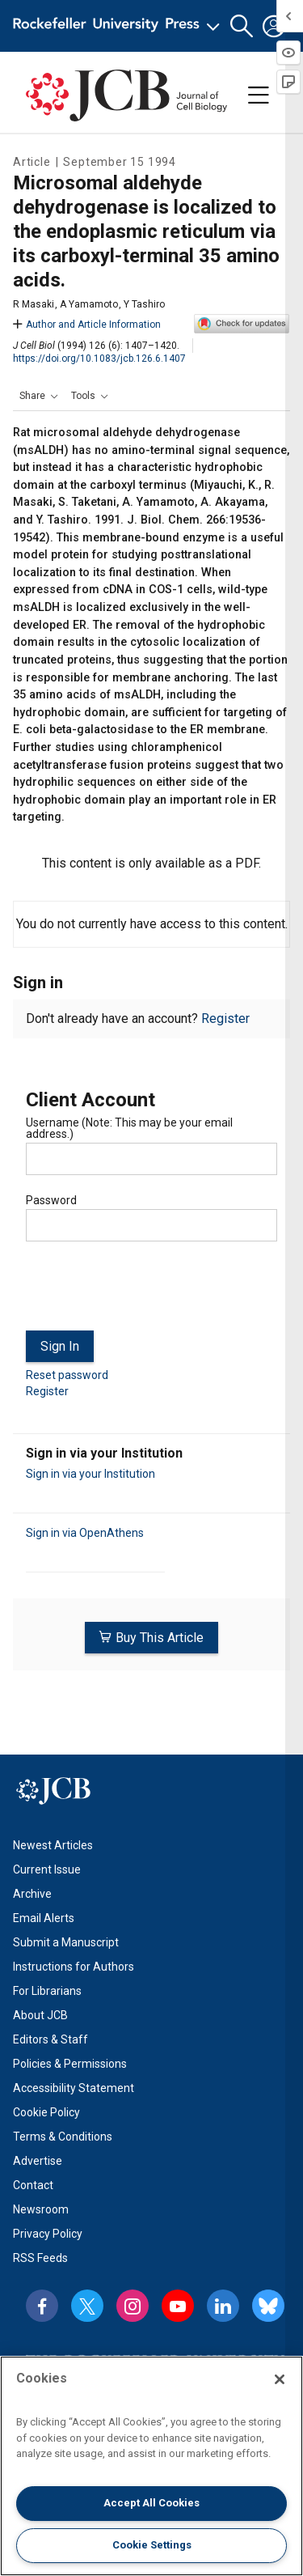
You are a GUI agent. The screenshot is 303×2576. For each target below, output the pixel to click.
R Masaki (33, 304)
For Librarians (47, 1990)
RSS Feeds (40, 2257)
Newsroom (41, 2209)
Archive (32, 1893)
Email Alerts (43, 1918)
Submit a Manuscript (66, 1942)
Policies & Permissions (70, 2063)
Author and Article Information (87, 324)
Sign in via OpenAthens (85, 1532)
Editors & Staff (50, 2039)
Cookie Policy (46, 2112)
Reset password (67, 1375)
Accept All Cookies (151, 2503)
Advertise (37, 2160)
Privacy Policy (47, 2233)
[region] (151, 2466)
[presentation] (148, 1292)
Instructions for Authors (73, 1966)
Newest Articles (53, 1845)
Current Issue (47, 1869)
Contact (33, 2185)
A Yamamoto (89, 304)
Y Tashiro (144, 304)
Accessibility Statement (73, 2088)
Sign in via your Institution (90, 1473)
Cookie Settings (151, 2545)
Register (225, 1018)
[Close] (279, 2379)
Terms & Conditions (62, 2136)
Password (51, 1200)
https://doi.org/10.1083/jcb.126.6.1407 (99, 358)
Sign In (59, 1346)
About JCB (40, 2015)
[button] (241, 26)
